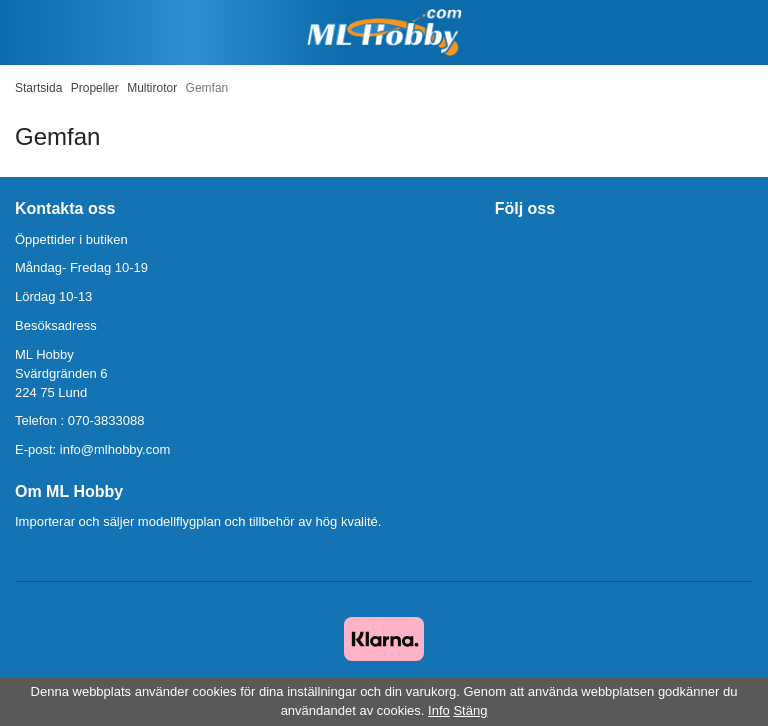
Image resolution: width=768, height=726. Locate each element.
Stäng (470, 710)
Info (439, 710)
